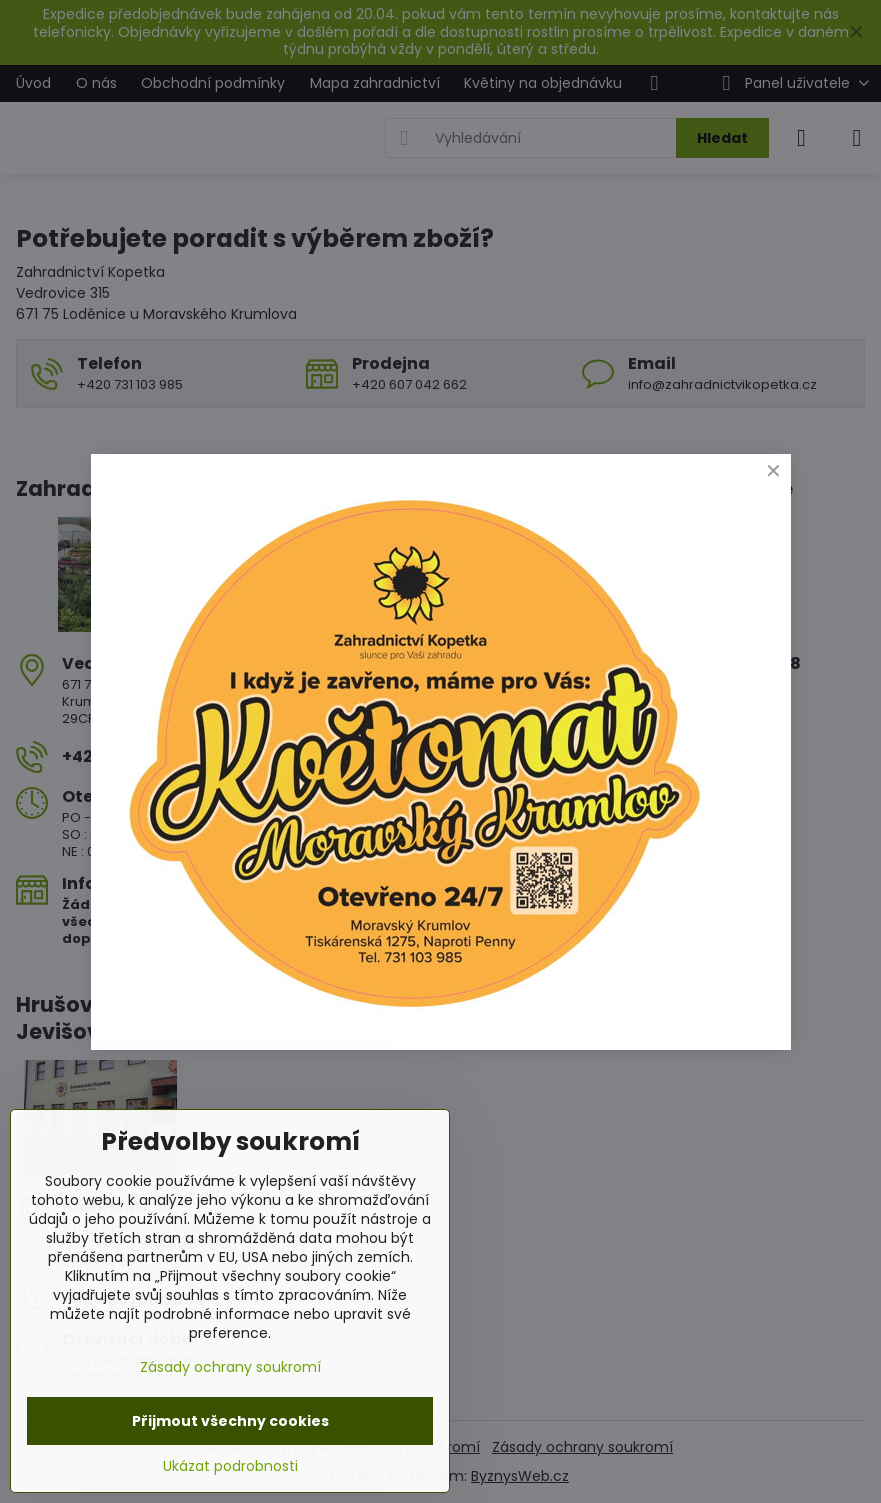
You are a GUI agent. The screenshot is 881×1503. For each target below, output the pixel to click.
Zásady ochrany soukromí (230, 1367)
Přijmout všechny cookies (230, 1421)
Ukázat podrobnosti (230, 1466)
